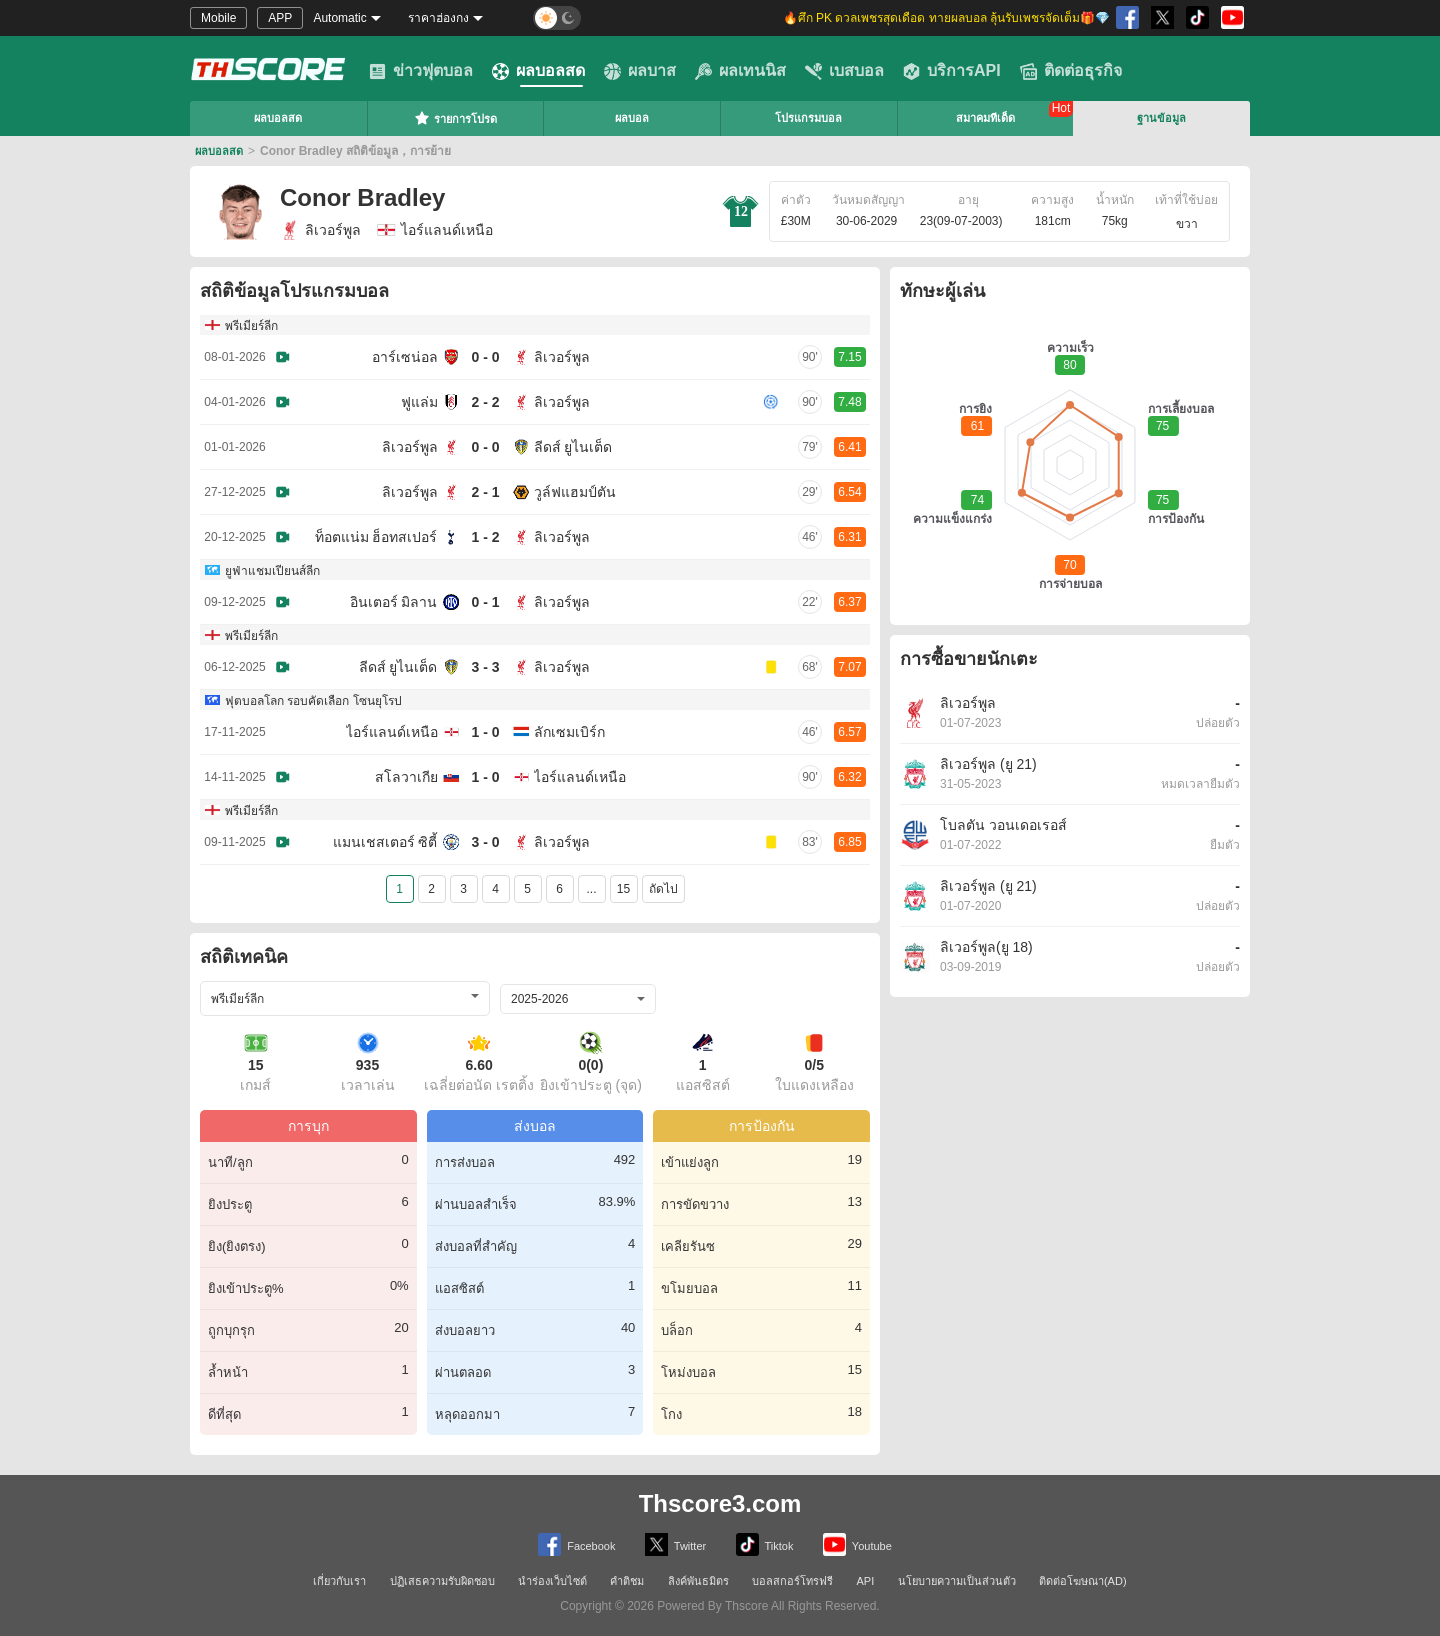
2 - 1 (485, 492)
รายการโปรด (455, 118)
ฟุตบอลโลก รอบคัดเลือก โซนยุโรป (313, 701)
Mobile (218, 18)
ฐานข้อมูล (1161, 118)
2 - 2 (485, 402)
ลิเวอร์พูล (320, 230)
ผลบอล (632, 118)
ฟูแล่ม (419, 402)
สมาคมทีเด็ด (985, 118)
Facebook (576, 1544)
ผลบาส (640, 71)
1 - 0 (485, 732)
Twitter (675, 1544)
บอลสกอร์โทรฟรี (792, 1581)
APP (280, 18)
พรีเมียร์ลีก (251, 326)
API (866, 1581)
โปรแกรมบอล (808, 118)
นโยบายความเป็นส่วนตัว (957, 1581)
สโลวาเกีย (406, 777)
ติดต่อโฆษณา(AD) (1083, 1581)
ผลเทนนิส (740, 71)
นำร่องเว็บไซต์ (552, 1581)
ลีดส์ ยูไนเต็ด (573, 447)
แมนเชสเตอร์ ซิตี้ (385, 842)
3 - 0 (485, 842)
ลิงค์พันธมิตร (698, 1581)
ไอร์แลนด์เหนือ (392, 732)
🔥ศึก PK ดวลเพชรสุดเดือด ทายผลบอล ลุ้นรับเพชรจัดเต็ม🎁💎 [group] (946, 18)
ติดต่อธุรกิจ (1071, 71)
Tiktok (765, 1544)
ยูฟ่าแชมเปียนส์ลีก (272, 571)
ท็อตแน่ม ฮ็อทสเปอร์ (376, 537)
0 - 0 (485, 357)
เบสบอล (844, 71)
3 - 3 (485, 667)
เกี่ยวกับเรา (339, 1581)
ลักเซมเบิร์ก (569, 732)
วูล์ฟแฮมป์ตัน (575, 492)
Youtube (857, 1544)
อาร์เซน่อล (405, 357)
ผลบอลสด (538, 71)
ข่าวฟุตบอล (421, 71)
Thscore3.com (720, 1503)
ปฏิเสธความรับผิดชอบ (442, 1581)
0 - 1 (485, 602)
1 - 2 (485, 537)
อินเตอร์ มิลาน (394, 602)
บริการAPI (952, 71)
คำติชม (627, 1581)
